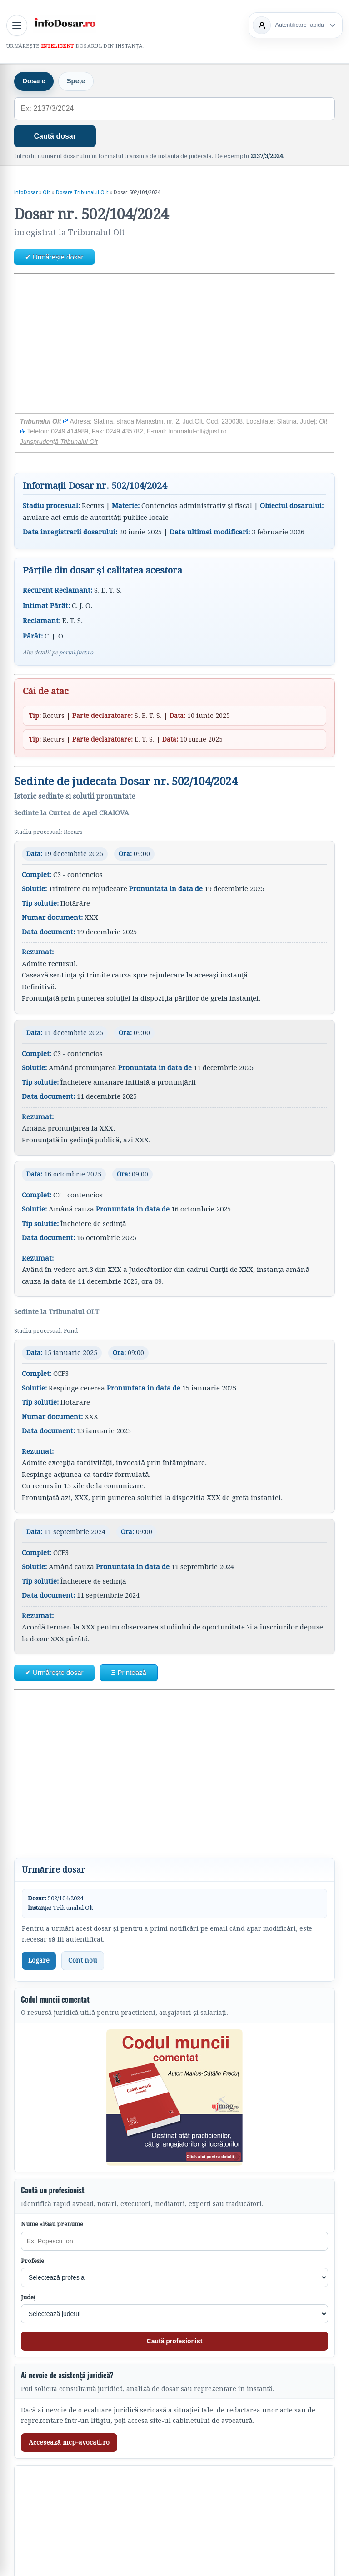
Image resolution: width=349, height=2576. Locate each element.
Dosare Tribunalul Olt (82, 192)
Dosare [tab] (34, 82)
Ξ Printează (128, 1673)
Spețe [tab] (77, 82)
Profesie (32, 2261)
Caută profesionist (175, 2341)
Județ (28, 2297)
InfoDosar (26, 192)
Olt (46, 192)
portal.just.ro (76, 653)
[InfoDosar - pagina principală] (64, 24)
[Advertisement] (174, 342)
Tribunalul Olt (44, 421)
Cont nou (82, 1961)
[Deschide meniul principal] (16, 25)
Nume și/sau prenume (52, 2225)
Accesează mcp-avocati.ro (69, 2443)
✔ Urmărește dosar (54, 257)
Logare (39, 1961)
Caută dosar (54, 136)
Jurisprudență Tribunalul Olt (59, 442)
